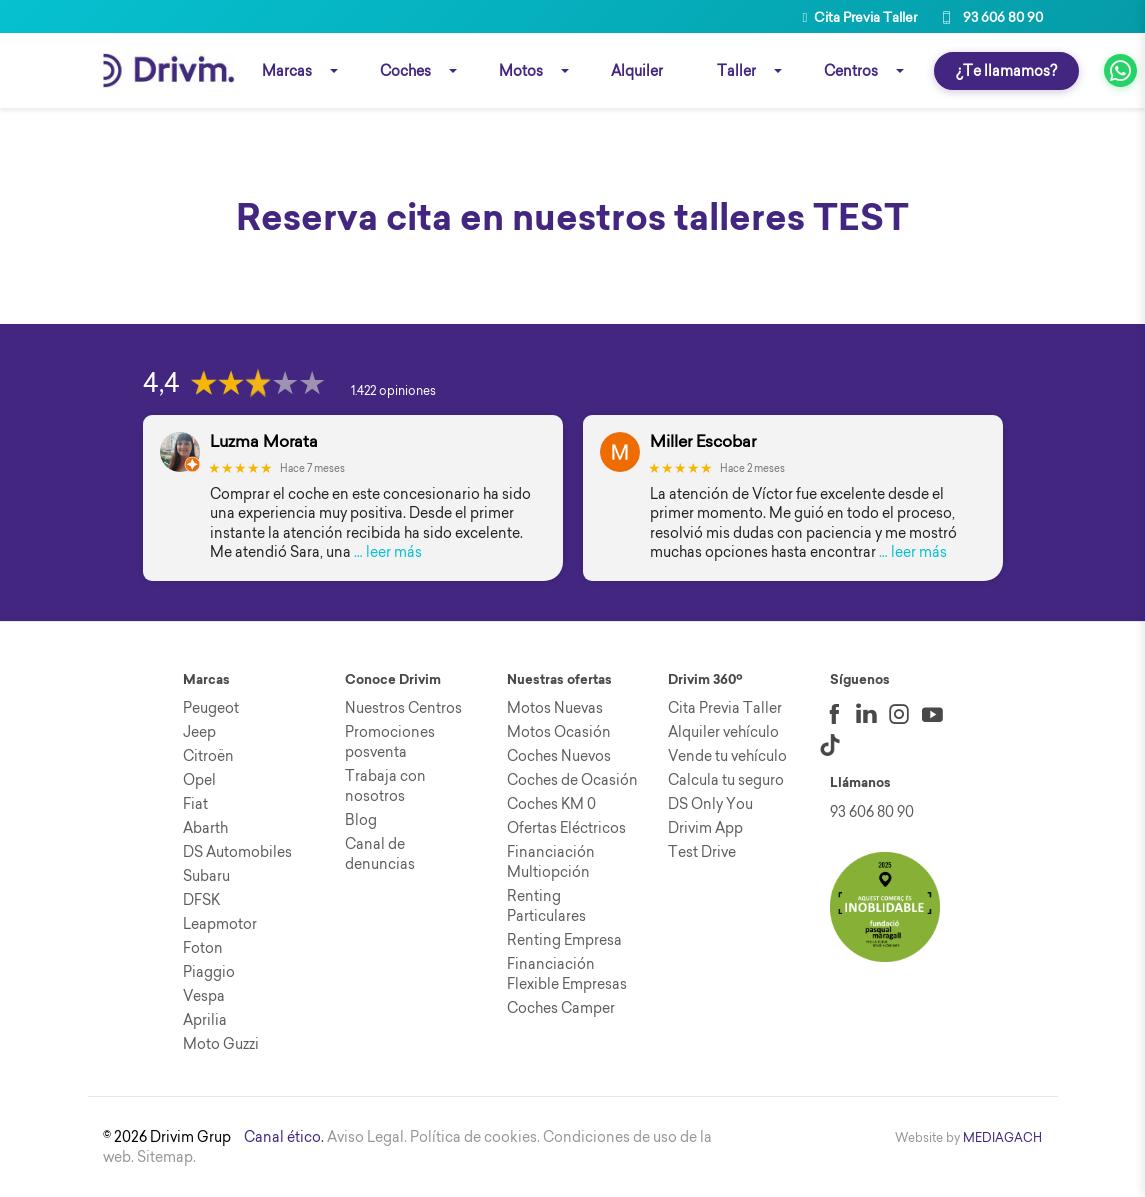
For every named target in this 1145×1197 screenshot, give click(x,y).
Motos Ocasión (559, 732)
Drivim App (705, 828)
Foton (203, 948)
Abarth (205, 828)
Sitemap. (166, 1157)
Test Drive (702, 852)
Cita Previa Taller (860, 17)
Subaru (206, 876)
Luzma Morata (264, 441)
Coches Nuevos (559, 756)
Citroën (208, 756)
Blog (361, 820)
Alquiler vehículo (723, 732)
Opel (199, 780)
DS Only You (710, 804)
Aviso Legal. (367, 1137)
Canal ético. (284, 1137)
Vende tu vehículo (727, 756)
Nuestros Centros (403, 708)
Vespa (204, 996)
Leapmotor (220, 924)
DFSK (201, 900)
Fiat (195, 804)
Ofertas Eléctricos (566, 828)
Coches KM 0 (551, 804)
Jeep (199, 732)
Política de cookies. (475, 1137)
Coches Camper (561, 1008)
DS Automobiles (237, 852)
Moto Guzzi (221, 1044)
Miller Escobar (703, 441)
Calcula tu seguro (726, 780)
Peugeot (211, 708)
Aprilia (205, 1020)
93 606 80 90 (989, 17)
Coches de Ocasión (572, 780)
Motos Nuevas (555, 708)
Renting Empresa (564, 940)
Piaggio (209, 972)
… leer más (388, 552)
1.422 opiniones (393, 390)
